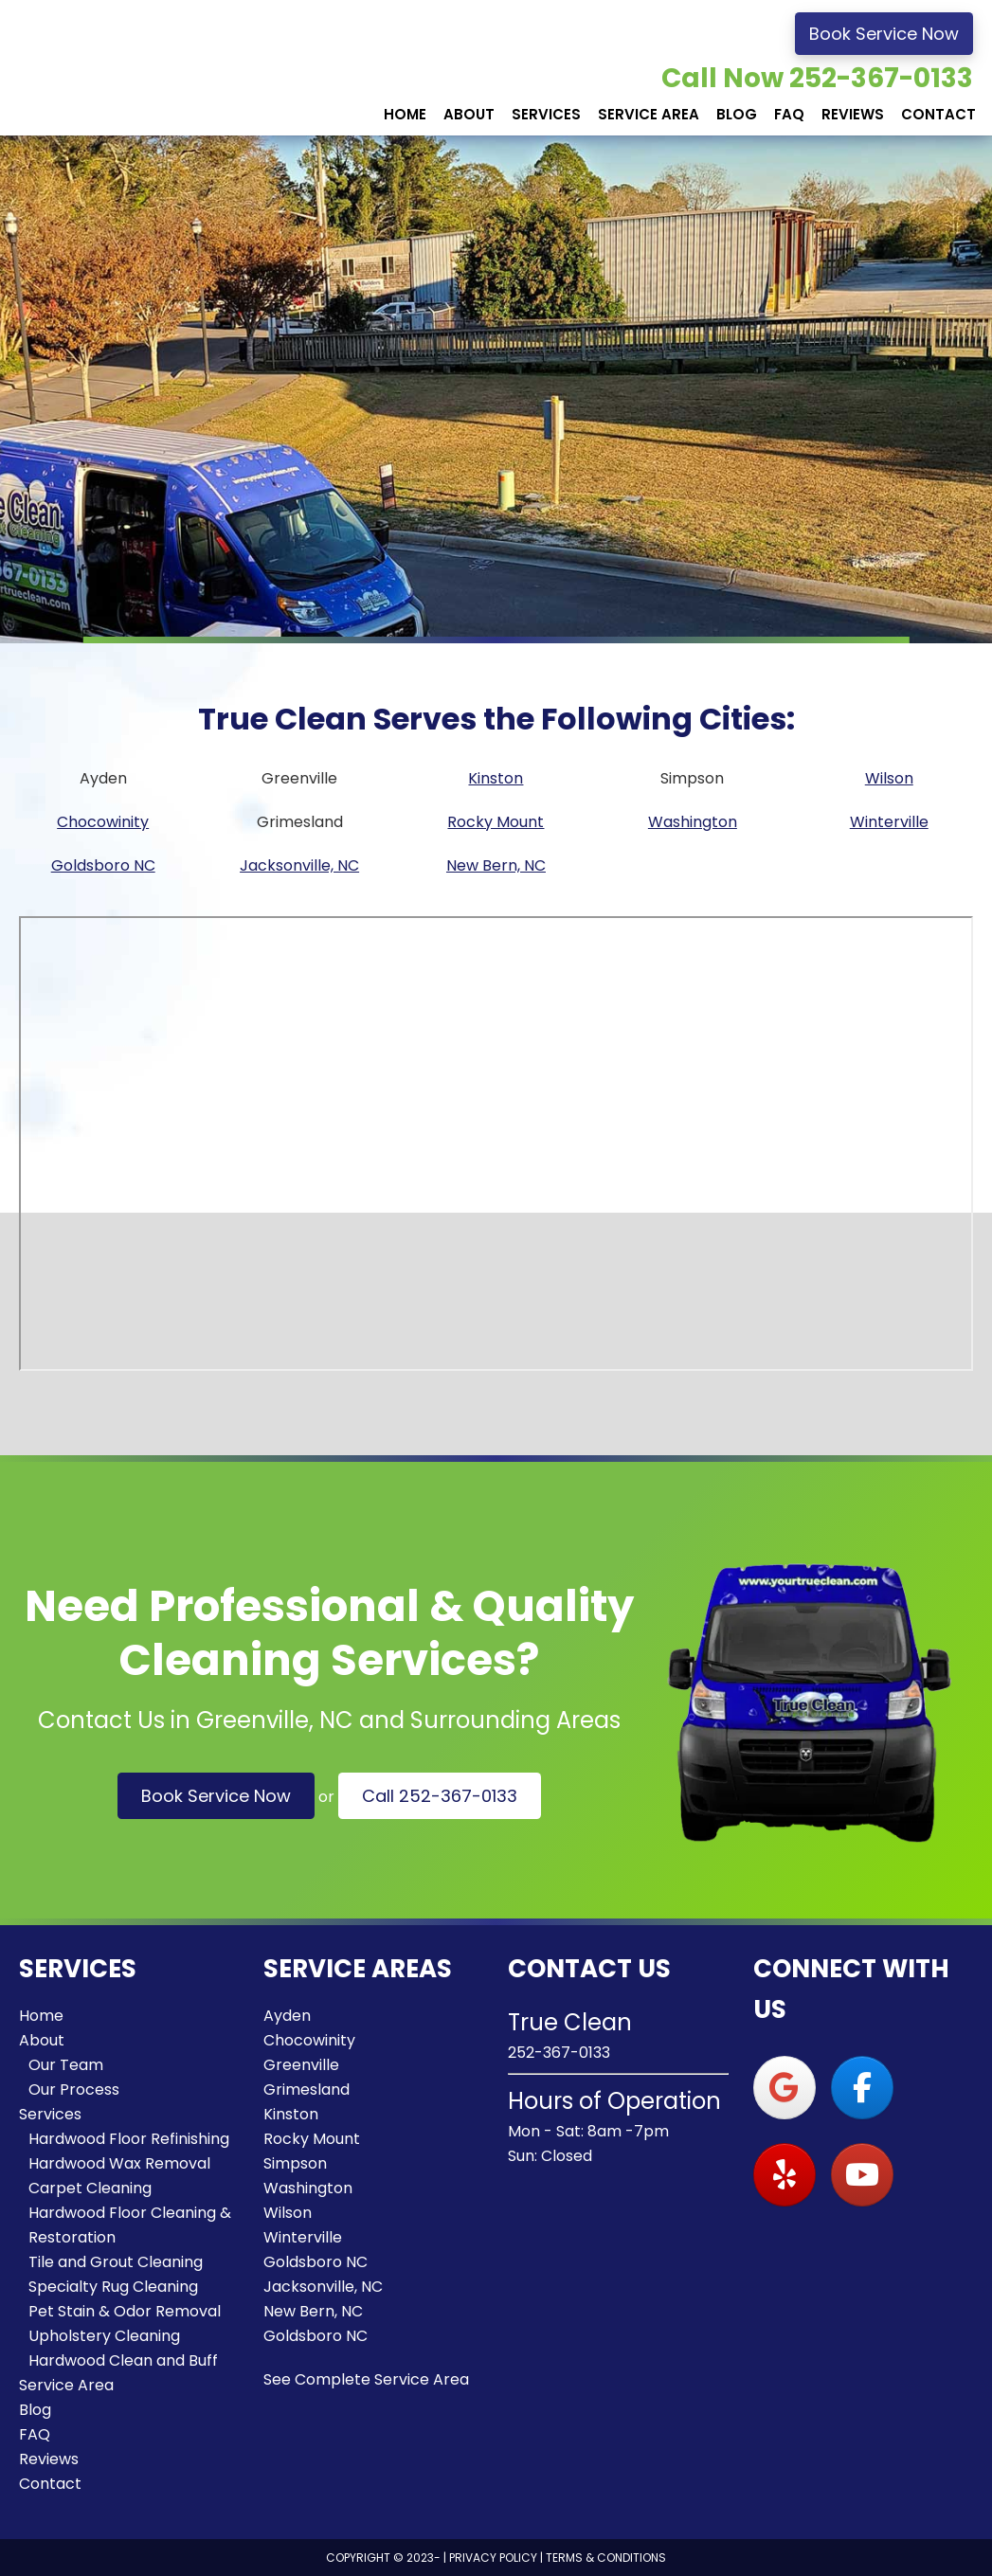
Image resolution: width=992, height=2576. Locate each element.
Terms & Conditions (606, 2557)
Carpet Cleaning (90, 2188)
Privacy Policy (493, 2557)
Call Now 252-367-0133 (817, 78)
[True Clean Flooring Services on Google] (784, 2087)
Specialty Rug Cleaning (113, 2286)
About (41, 2040)
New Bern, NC (496, 865)
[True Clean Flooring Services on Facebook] (862, 2087)
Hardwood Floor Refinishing (128, 2139)
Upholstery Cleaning (104, 2336)
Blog (35, 2410)
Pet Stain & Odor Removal (124, 2311)
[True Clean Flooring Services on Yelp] (784, 2175)
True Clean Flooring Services (142, 68)
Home (41, 2016)
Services (50, 2114)
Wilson (889, 778)
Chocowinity (103, 822)
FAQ (34, 2434)
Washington (692, 822)
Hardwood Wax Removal (119, 2163)
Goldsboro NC (103, 865)
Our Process (73, 2089)
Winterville (889, 822)
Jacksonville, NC (299, 865)
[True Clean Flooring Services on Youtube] (862, 2175)
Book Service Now (884, 33)
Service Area (66, 2385)
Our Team (65, 2065)
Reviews (49, 2459)
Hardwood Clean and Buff (123, 2360)
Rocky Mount (495, 822)
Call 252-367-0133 (439, 1796)
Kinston (495, 778)
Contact (50, 2484)
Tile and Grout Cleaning (115, 2262)
